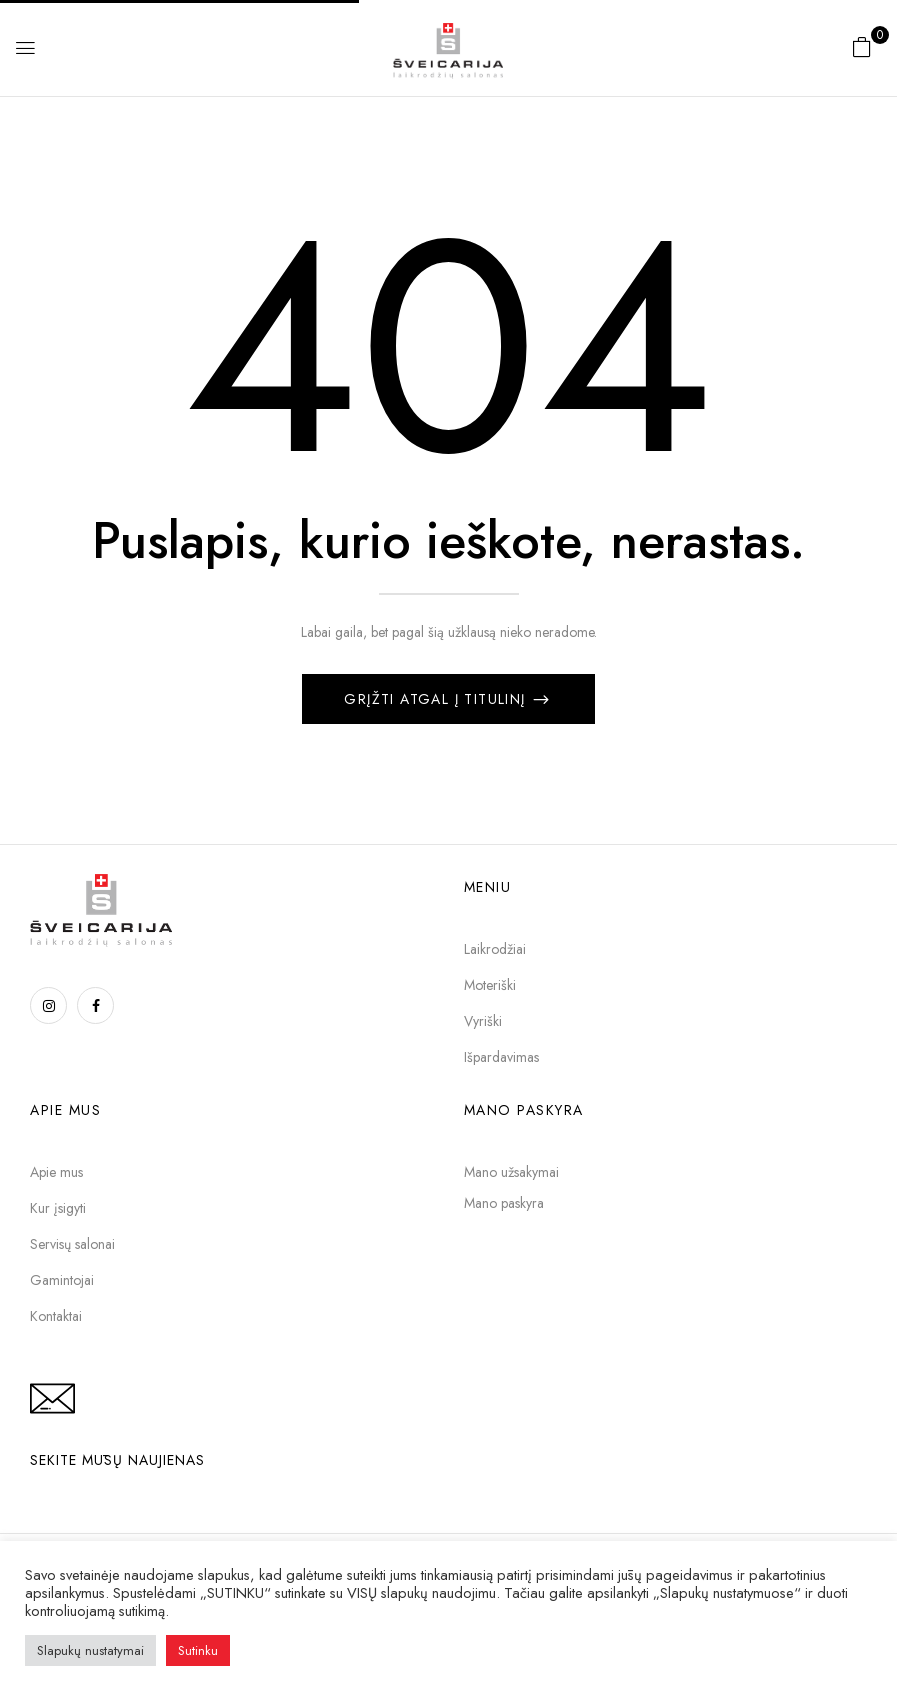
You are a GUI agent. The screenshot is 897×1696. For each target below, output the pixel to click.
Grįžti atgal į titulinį (437, 699)
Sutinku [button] (198, 1650)
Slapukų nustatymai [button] (90, 1650)
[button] (862, 47)
